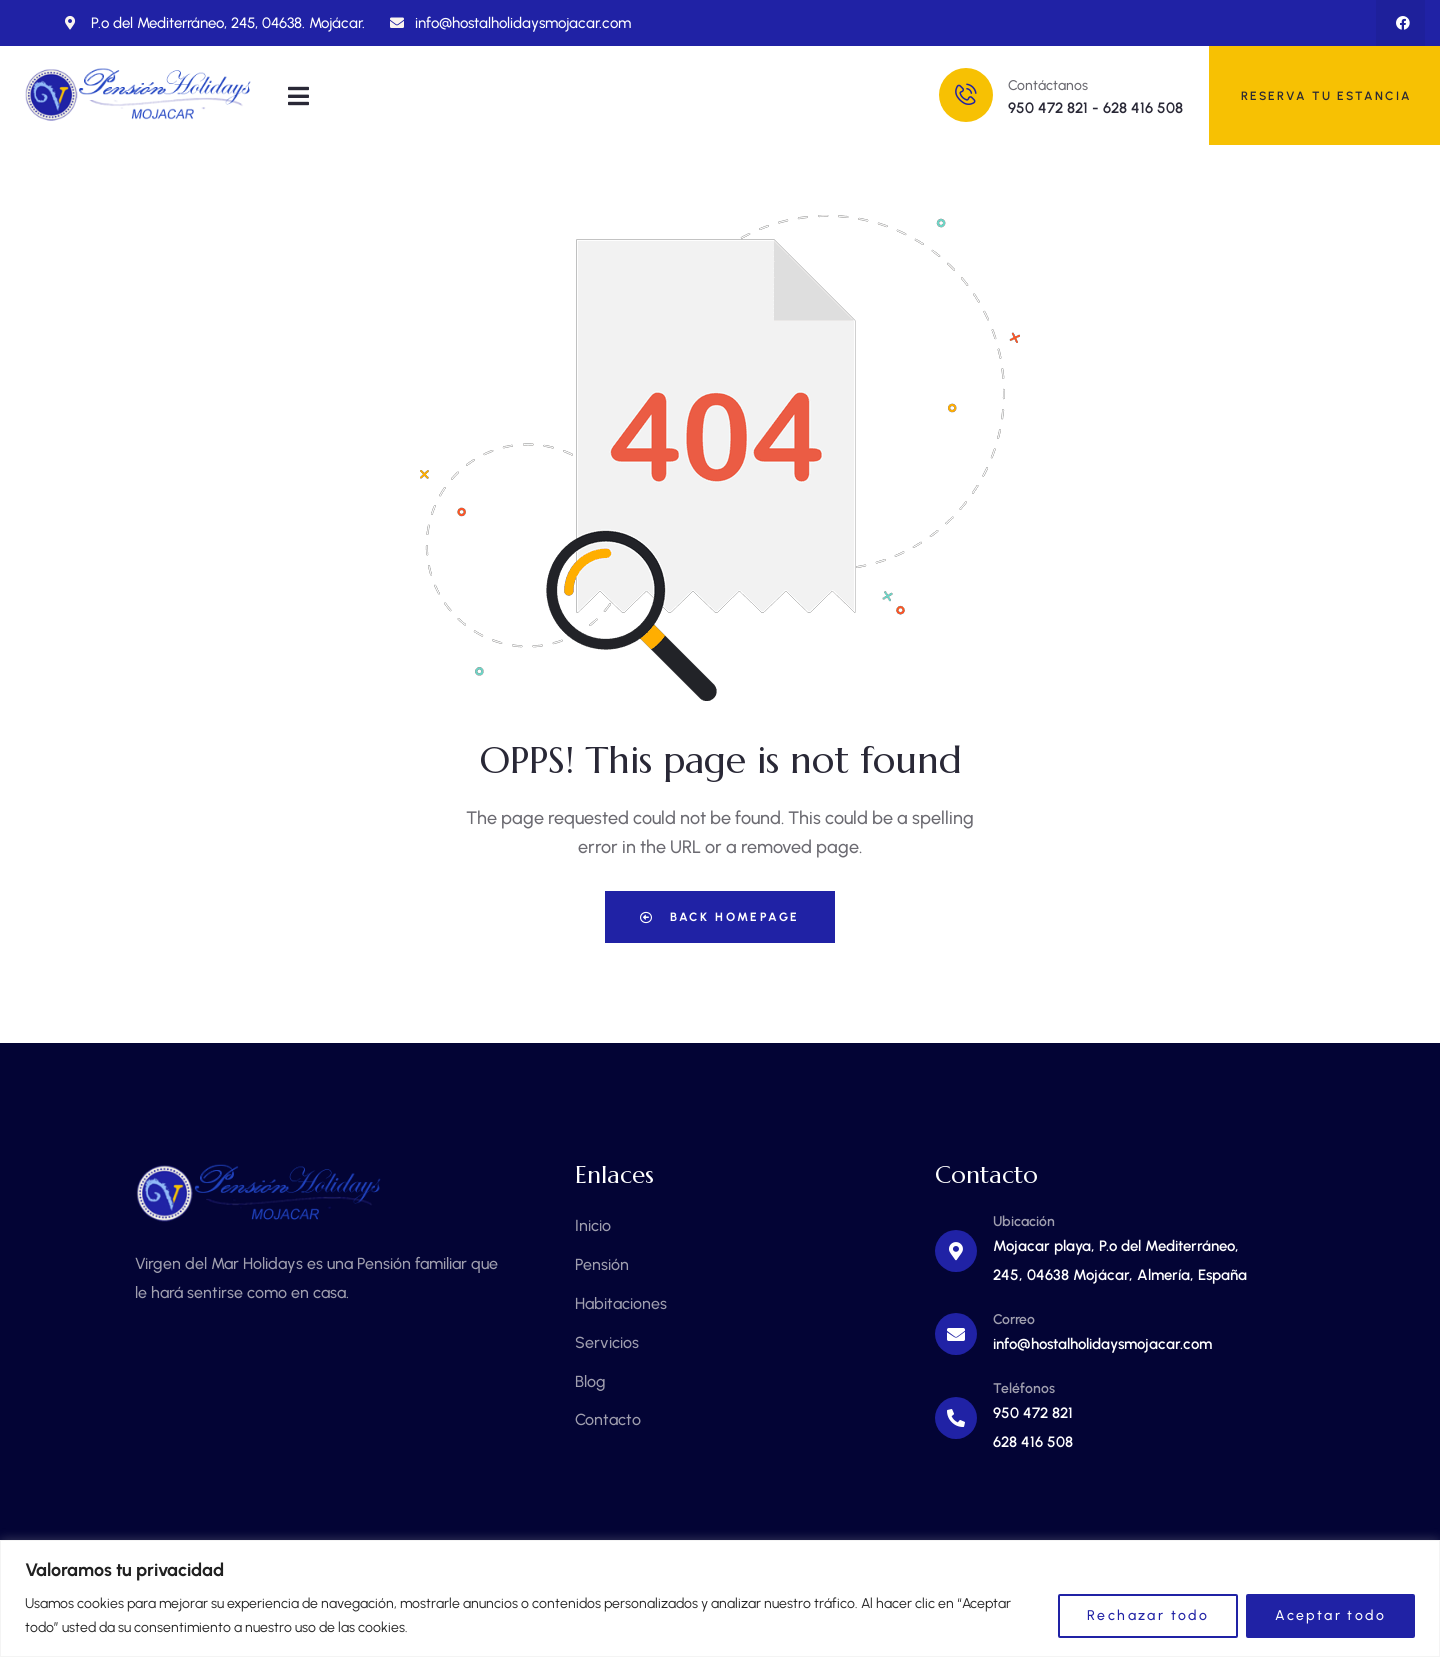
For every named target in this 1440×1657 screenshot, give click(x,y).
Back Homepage (719, 917)
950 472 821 (1048, 108)
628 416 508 (1143, 108)
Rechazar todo (1148, 1615)
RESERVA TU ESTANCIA (1326, 96)
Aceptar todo (1330, 1615)
